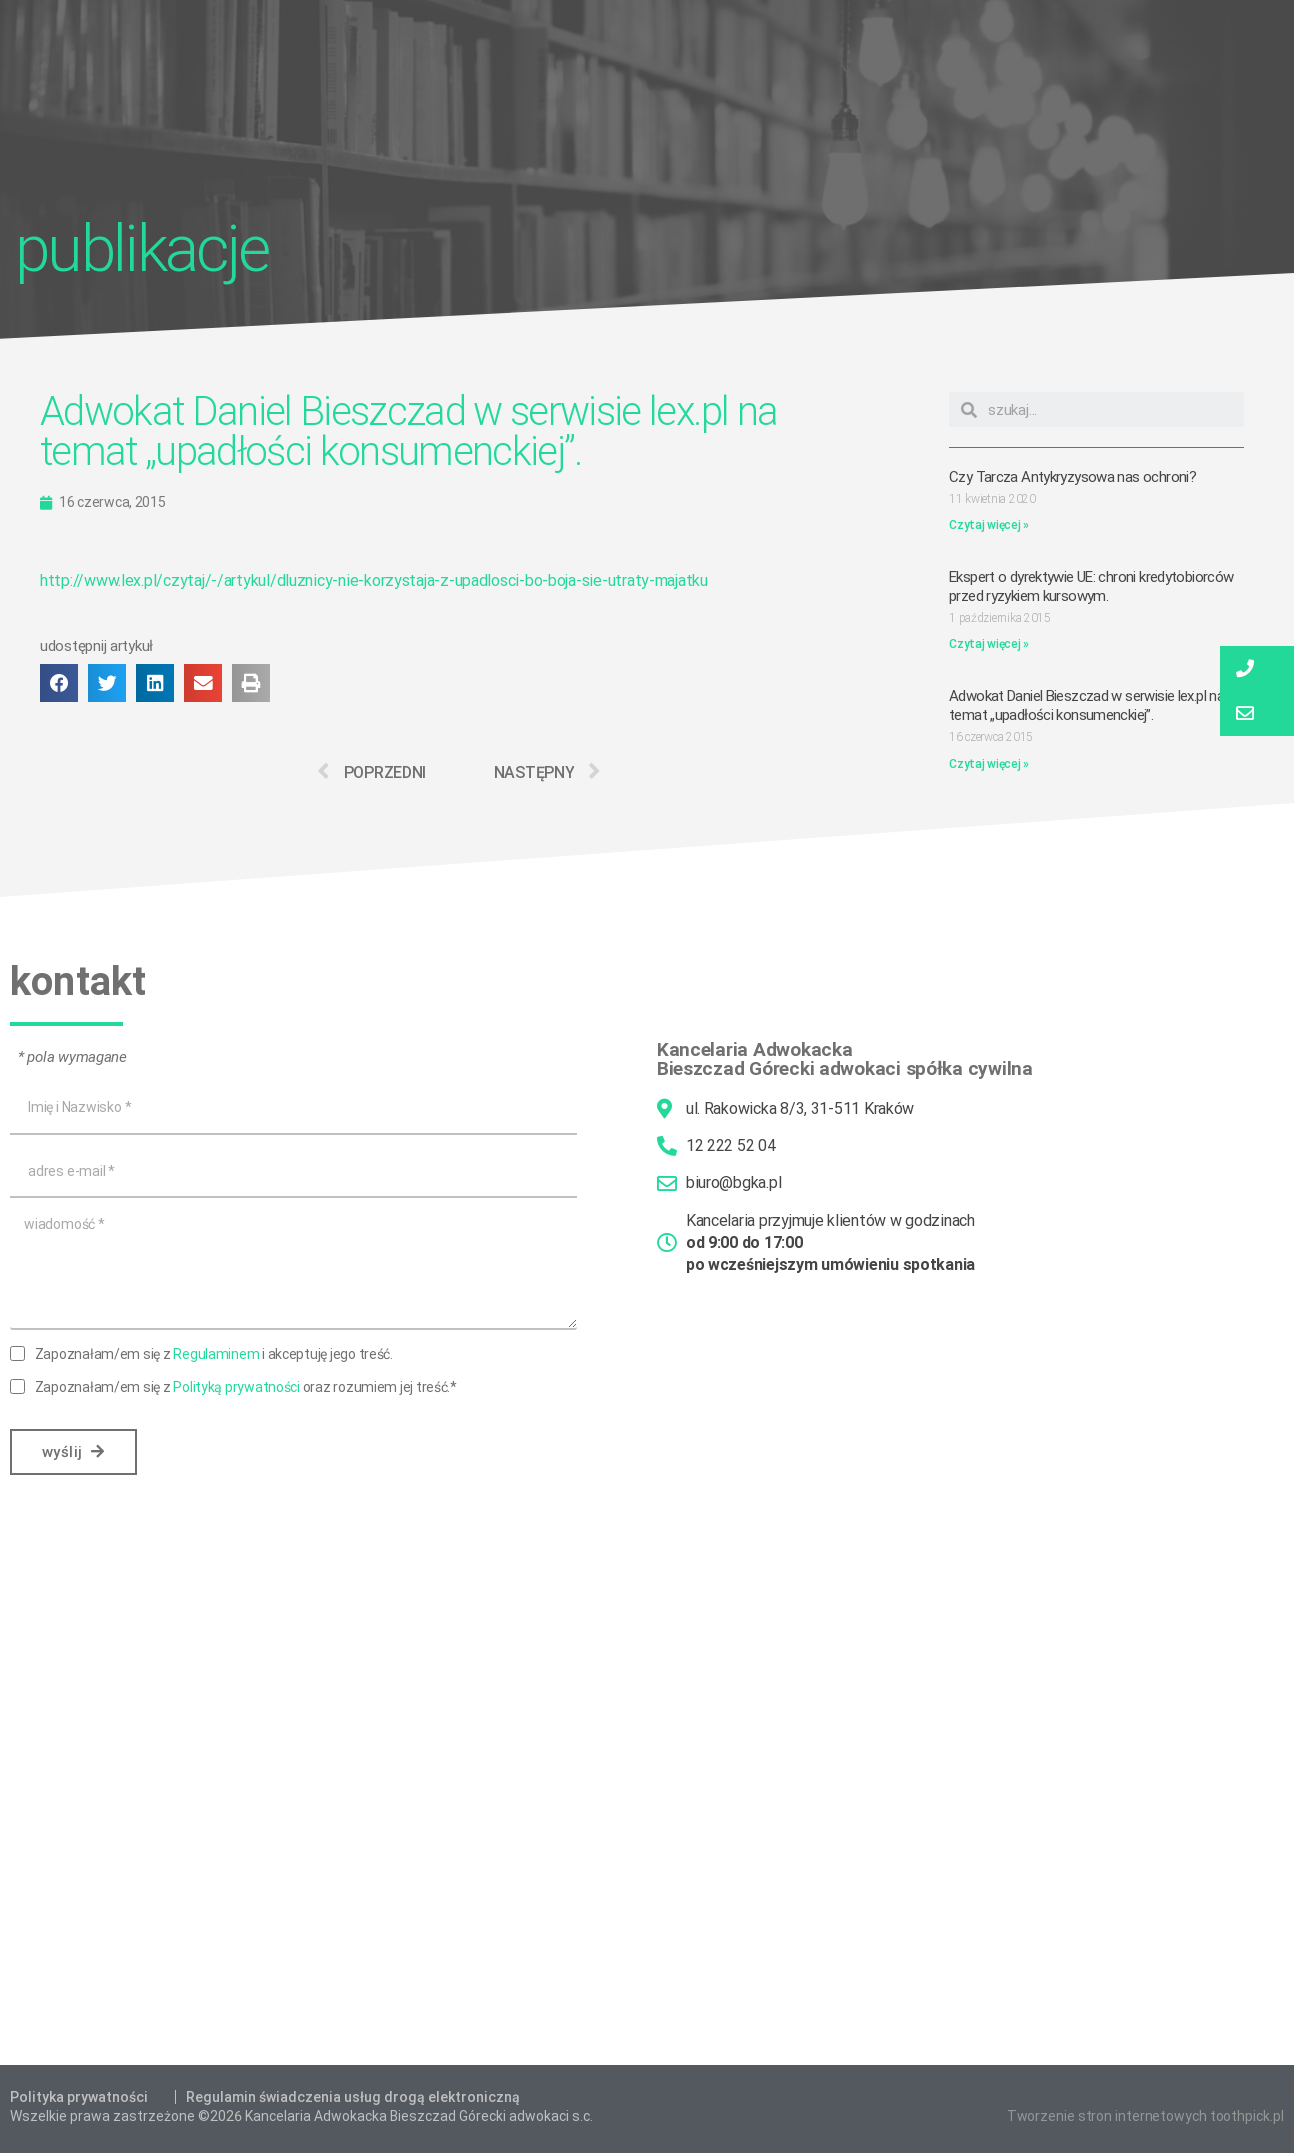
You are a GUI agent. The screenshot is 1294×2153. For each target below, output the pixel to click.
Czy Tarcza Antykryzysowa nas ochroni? (1072, 477)
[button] (59, 683)
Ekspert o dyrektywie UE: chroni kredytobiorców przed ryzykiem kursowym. (1091, 586)
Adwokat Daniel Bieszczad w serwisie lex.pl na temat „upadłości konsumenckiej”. (1086, 705)
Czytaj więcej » (989, 525)
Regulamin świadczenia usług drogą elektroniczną (353, 2097)
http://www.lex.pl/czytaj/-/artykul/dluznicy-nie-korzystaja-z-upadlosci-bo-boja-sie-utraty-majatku (374, 580)
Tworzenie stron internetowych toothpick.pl (1145, 2116)
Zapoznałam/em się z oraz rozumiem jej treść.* (246, 1387)
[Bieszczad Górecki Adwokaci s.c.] (647, 1815)
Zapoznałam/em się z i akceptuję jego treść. (214, 1354)
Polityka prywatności (79, 2097)
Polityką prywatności (236, 1387)
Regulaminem (216, 1354)
